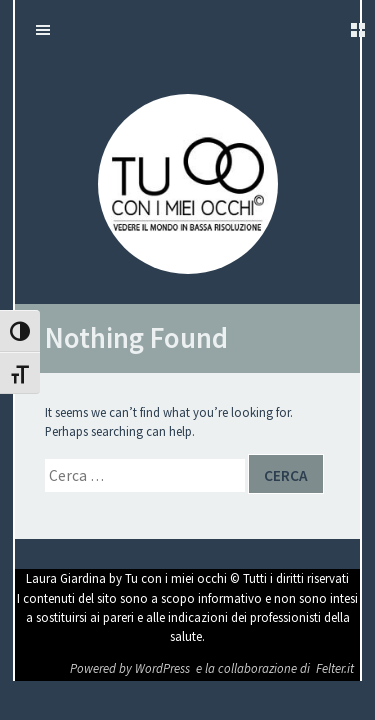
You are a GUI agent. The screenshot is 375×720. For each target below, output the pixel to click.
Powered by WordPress (131, 668)
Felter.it (335, 668)
